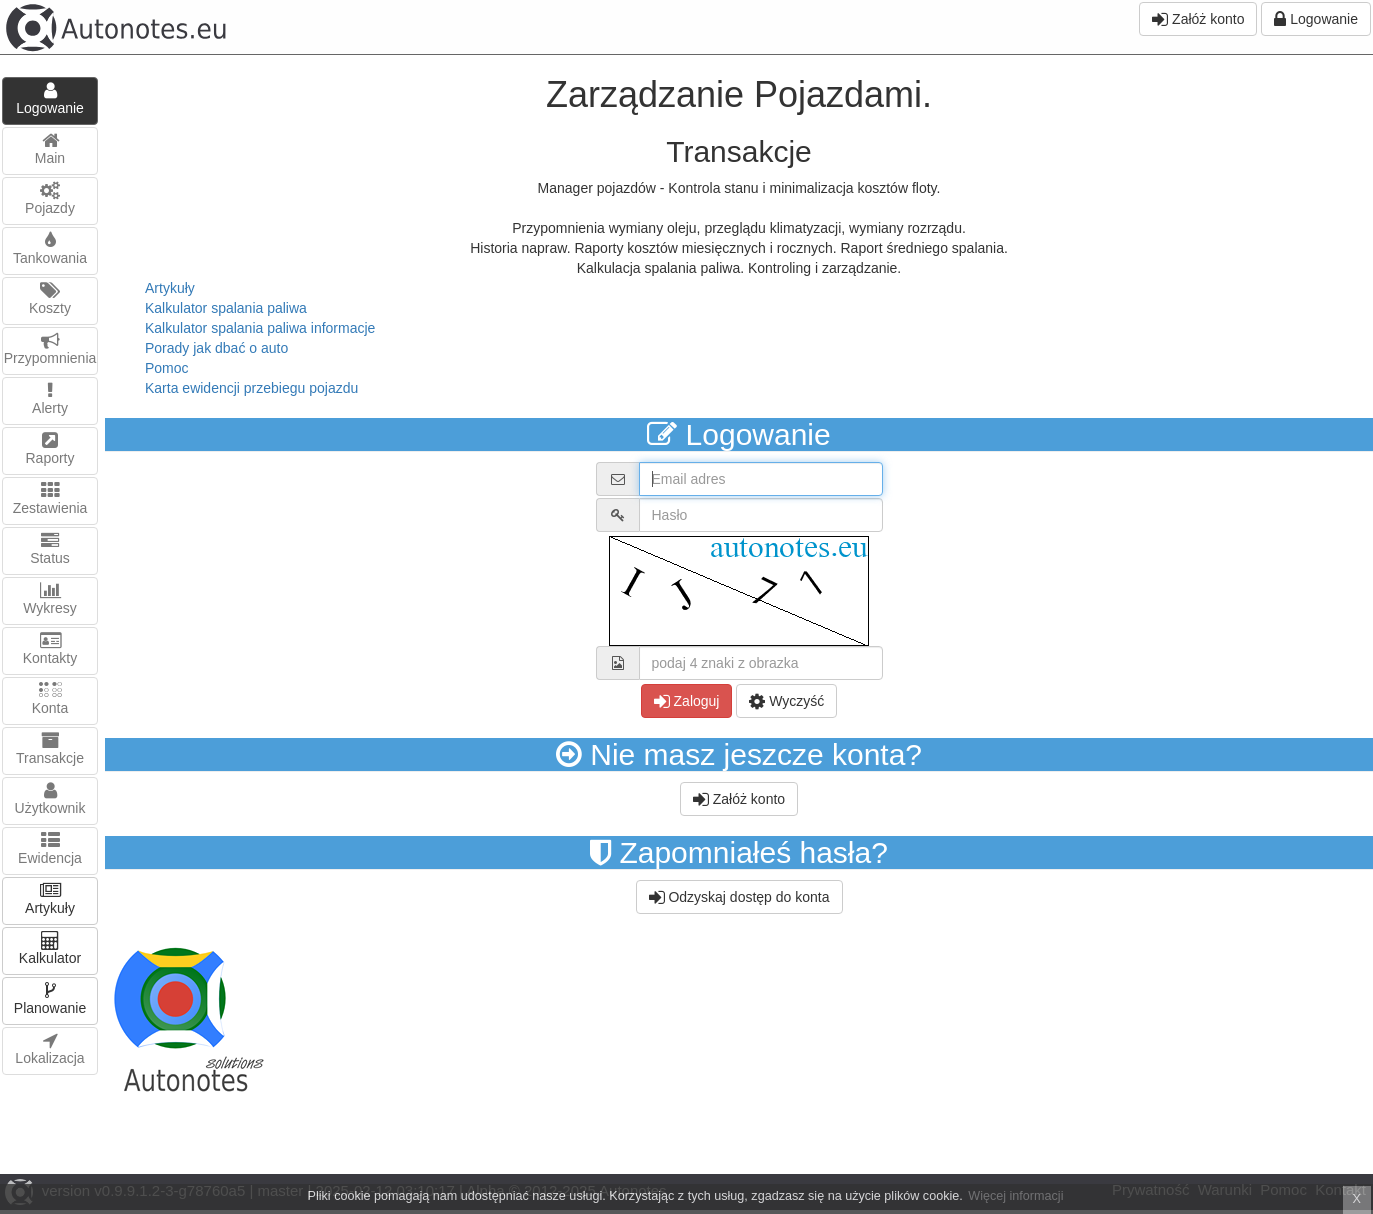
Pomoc (167, 368)
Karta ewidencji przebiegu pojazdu (251, 388)
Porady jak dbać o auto (216, 348)
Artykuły (170, 288)
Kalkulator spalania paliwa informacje (260, 328)
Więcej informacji (1015, 1196)
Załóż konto (1198, 19)
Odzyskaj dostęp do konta (739, 897)
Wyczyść (786, 701)
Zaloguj (687, 701)
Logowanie (1316, 19)
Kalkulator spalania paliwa (226, 308)
